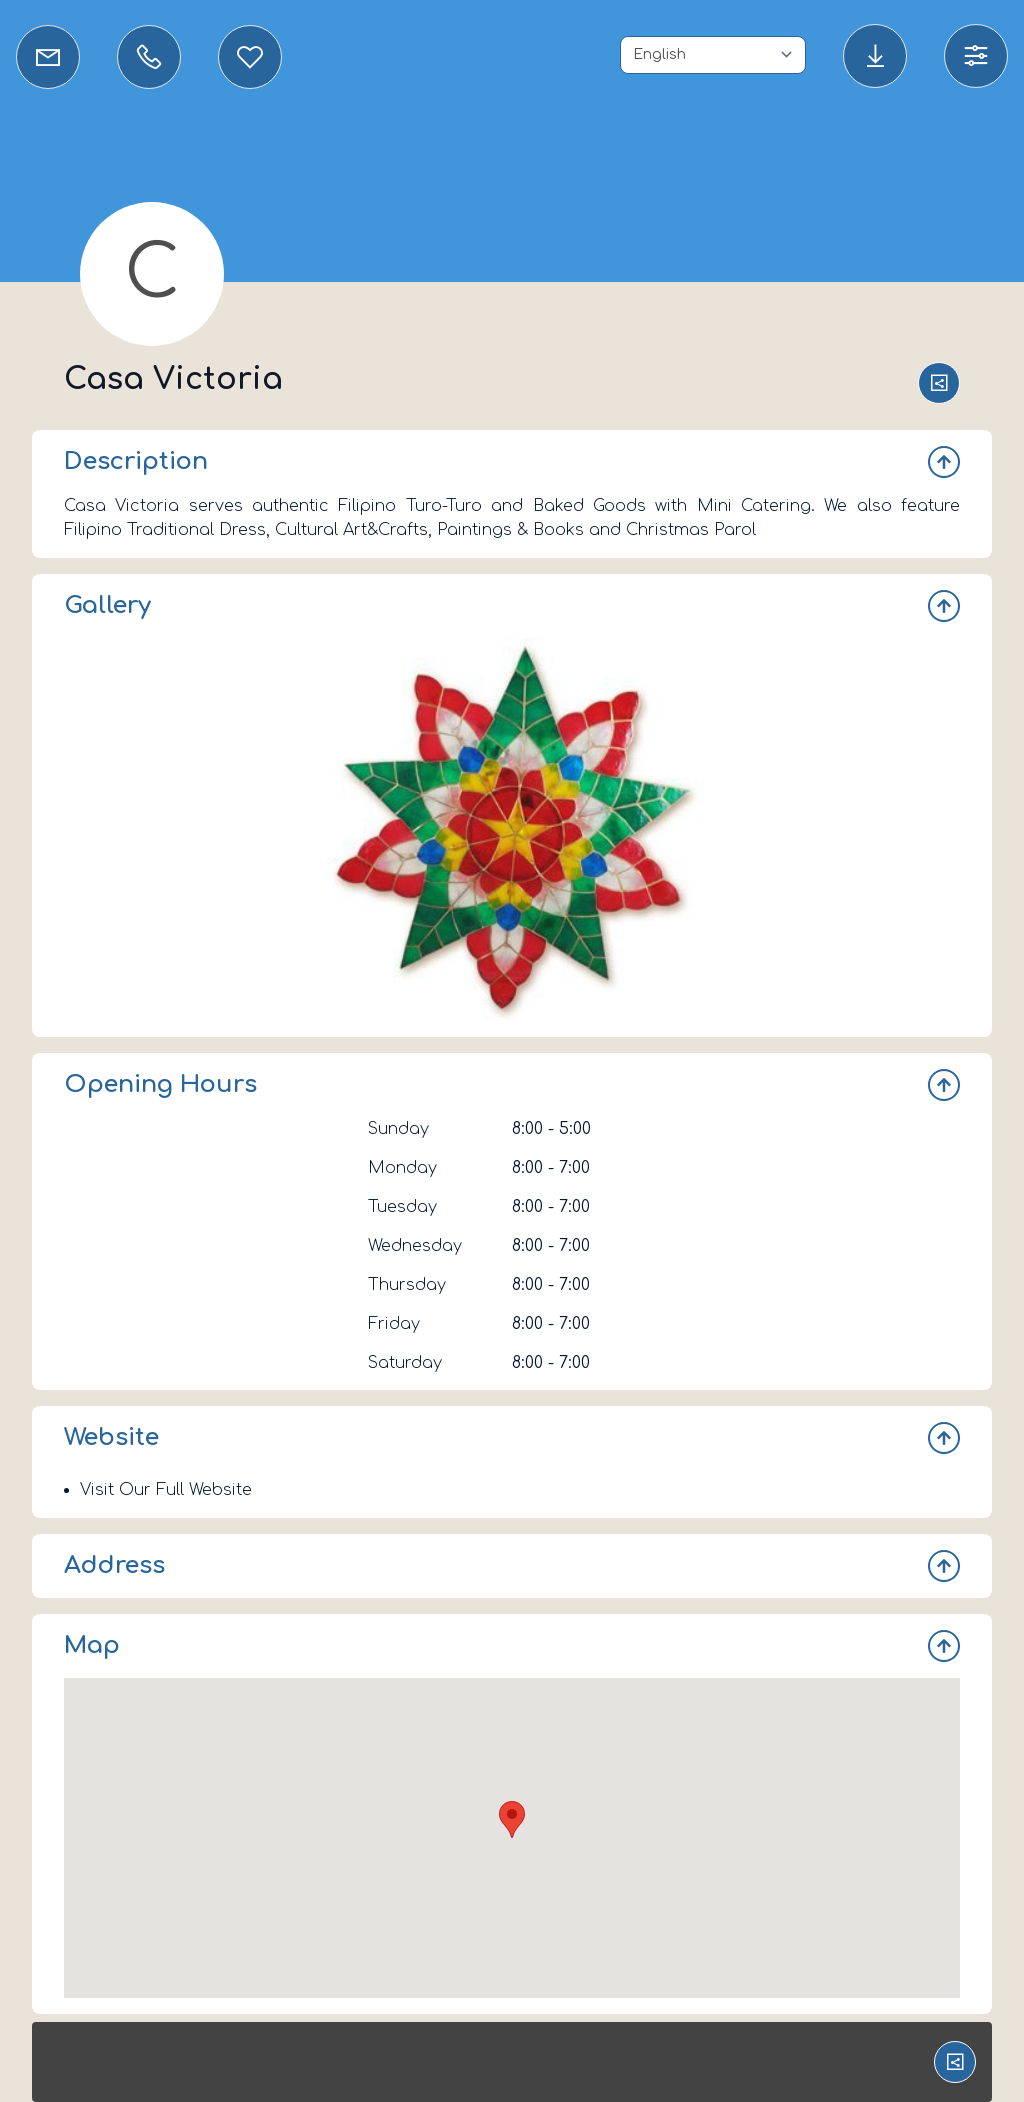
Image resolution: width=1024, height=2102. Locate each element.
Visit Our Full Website (166, 1490)
